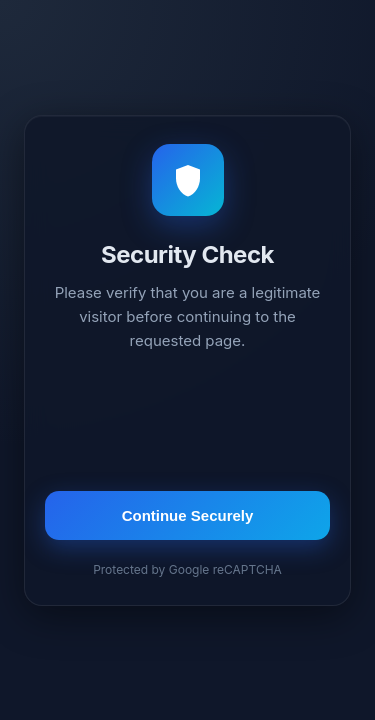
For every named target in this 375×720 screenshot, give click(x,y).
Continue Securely (188, 515)
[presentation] (188, 424)
